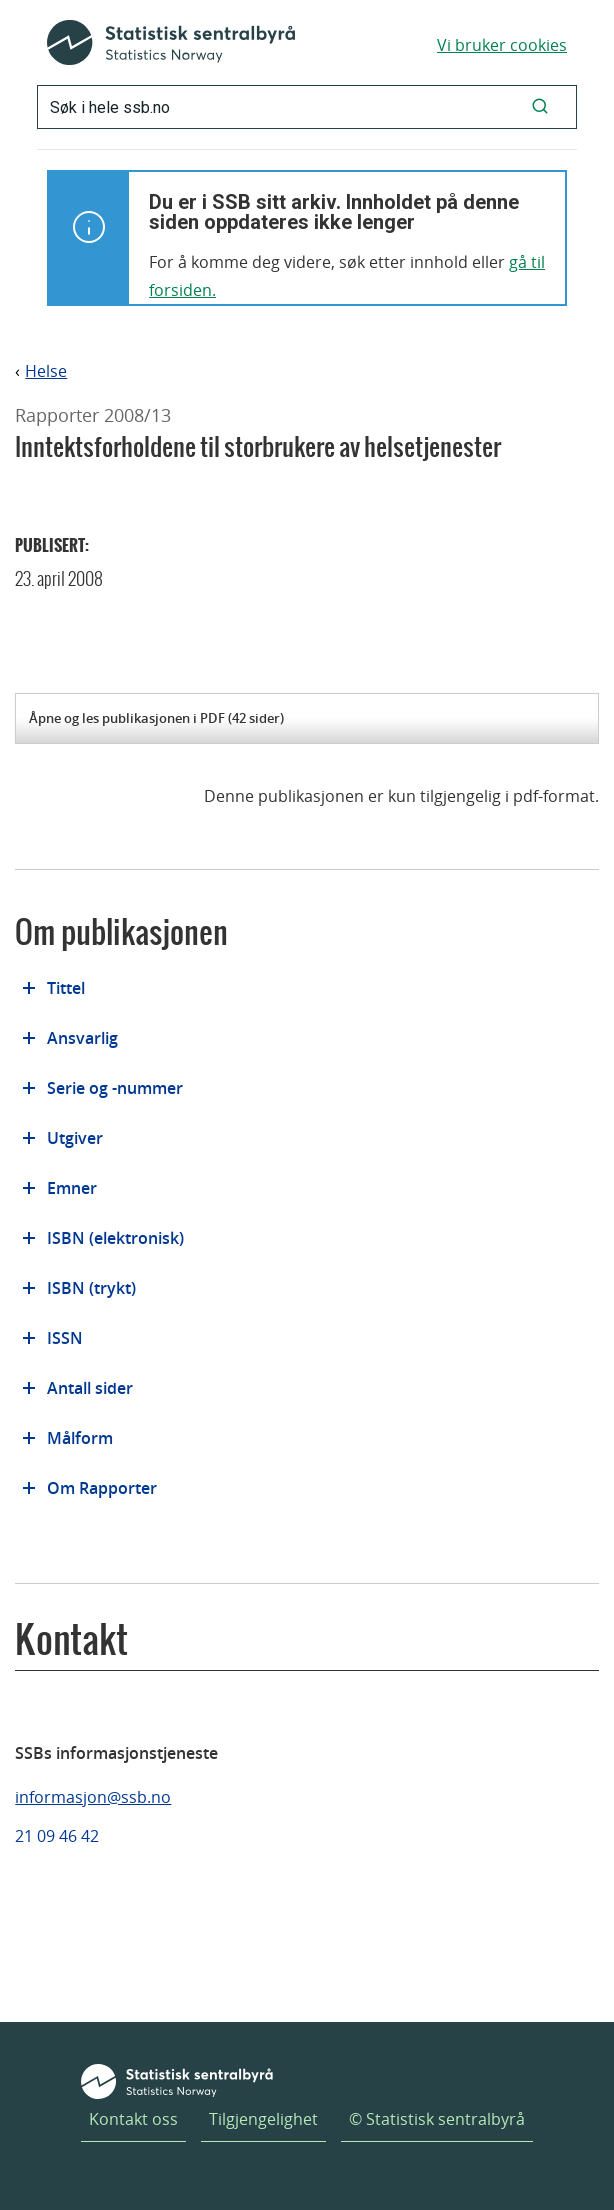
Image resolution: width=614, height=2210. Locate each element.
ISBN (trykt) (91, 1288)
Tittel (66, 988)
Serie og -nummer (115, 1088)
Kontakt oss (133, 2119)
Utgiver (75, 1138)
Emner (72, 1188)
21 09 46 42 (57, 1836)
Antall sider (90, 1388)
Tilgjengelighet (263, 2119)
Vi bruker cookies (502, 45)
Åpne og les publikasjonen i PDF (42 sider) (156, 718)
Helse (46, 371)
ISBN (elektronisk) (115, 1238)
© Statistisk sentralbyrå (437, 2119)
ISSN (65, 1338)
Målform (80, 1438)
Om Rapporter (102, 1488)
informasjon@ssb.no (93, 1797)
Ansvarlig (82, 1038)
